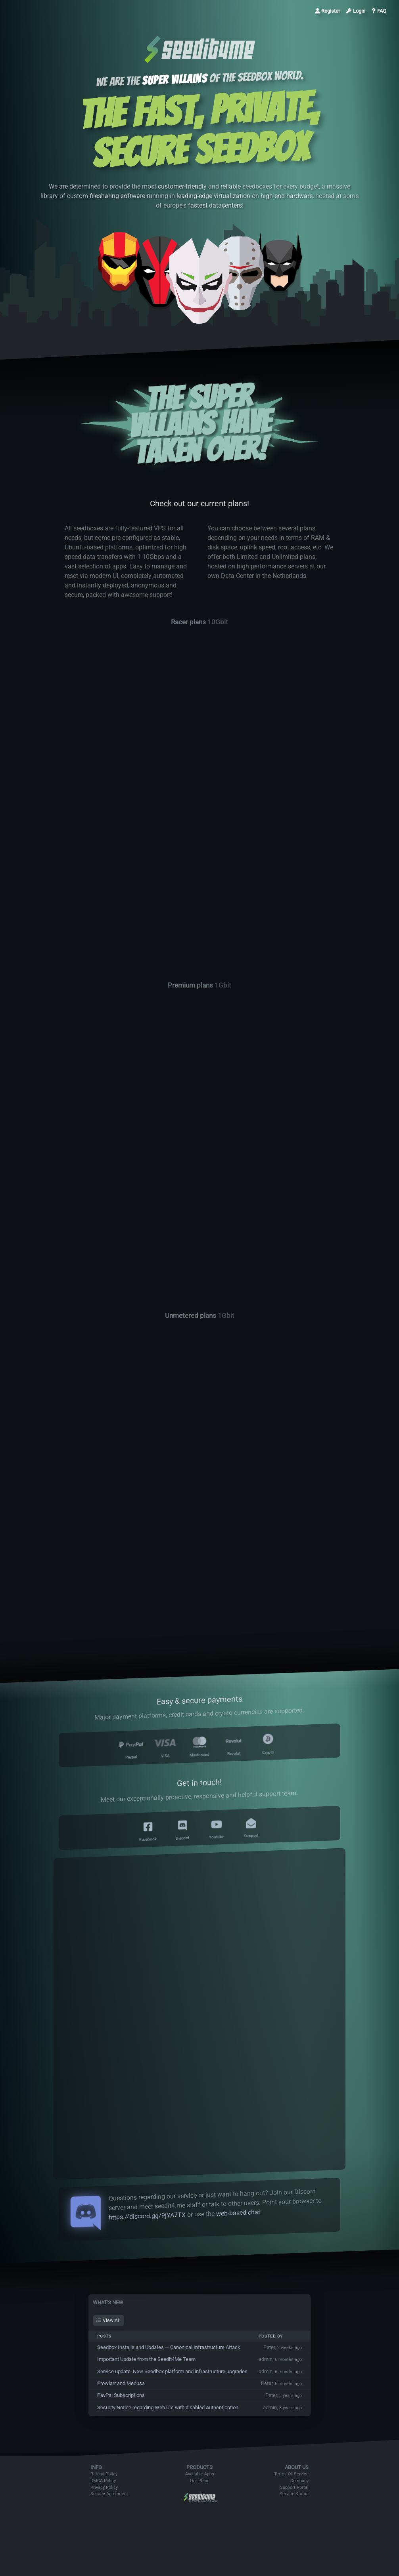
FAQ (379, 11)
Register (327, 11)
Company (299, 2480)
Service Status (294, 2493)
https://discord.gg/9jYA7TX (147, 2216)
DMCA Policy (103, 2480)
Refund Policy (103, 2474)
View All (108, 2320)
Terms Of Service (291, 2474)
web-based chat (238, 2212)
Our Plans (199, 2480)
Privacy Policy (104, 2487)
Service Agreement (109, 2493)
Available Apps (199, 2474)
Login (355, 11)
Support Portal (294, 2487)
